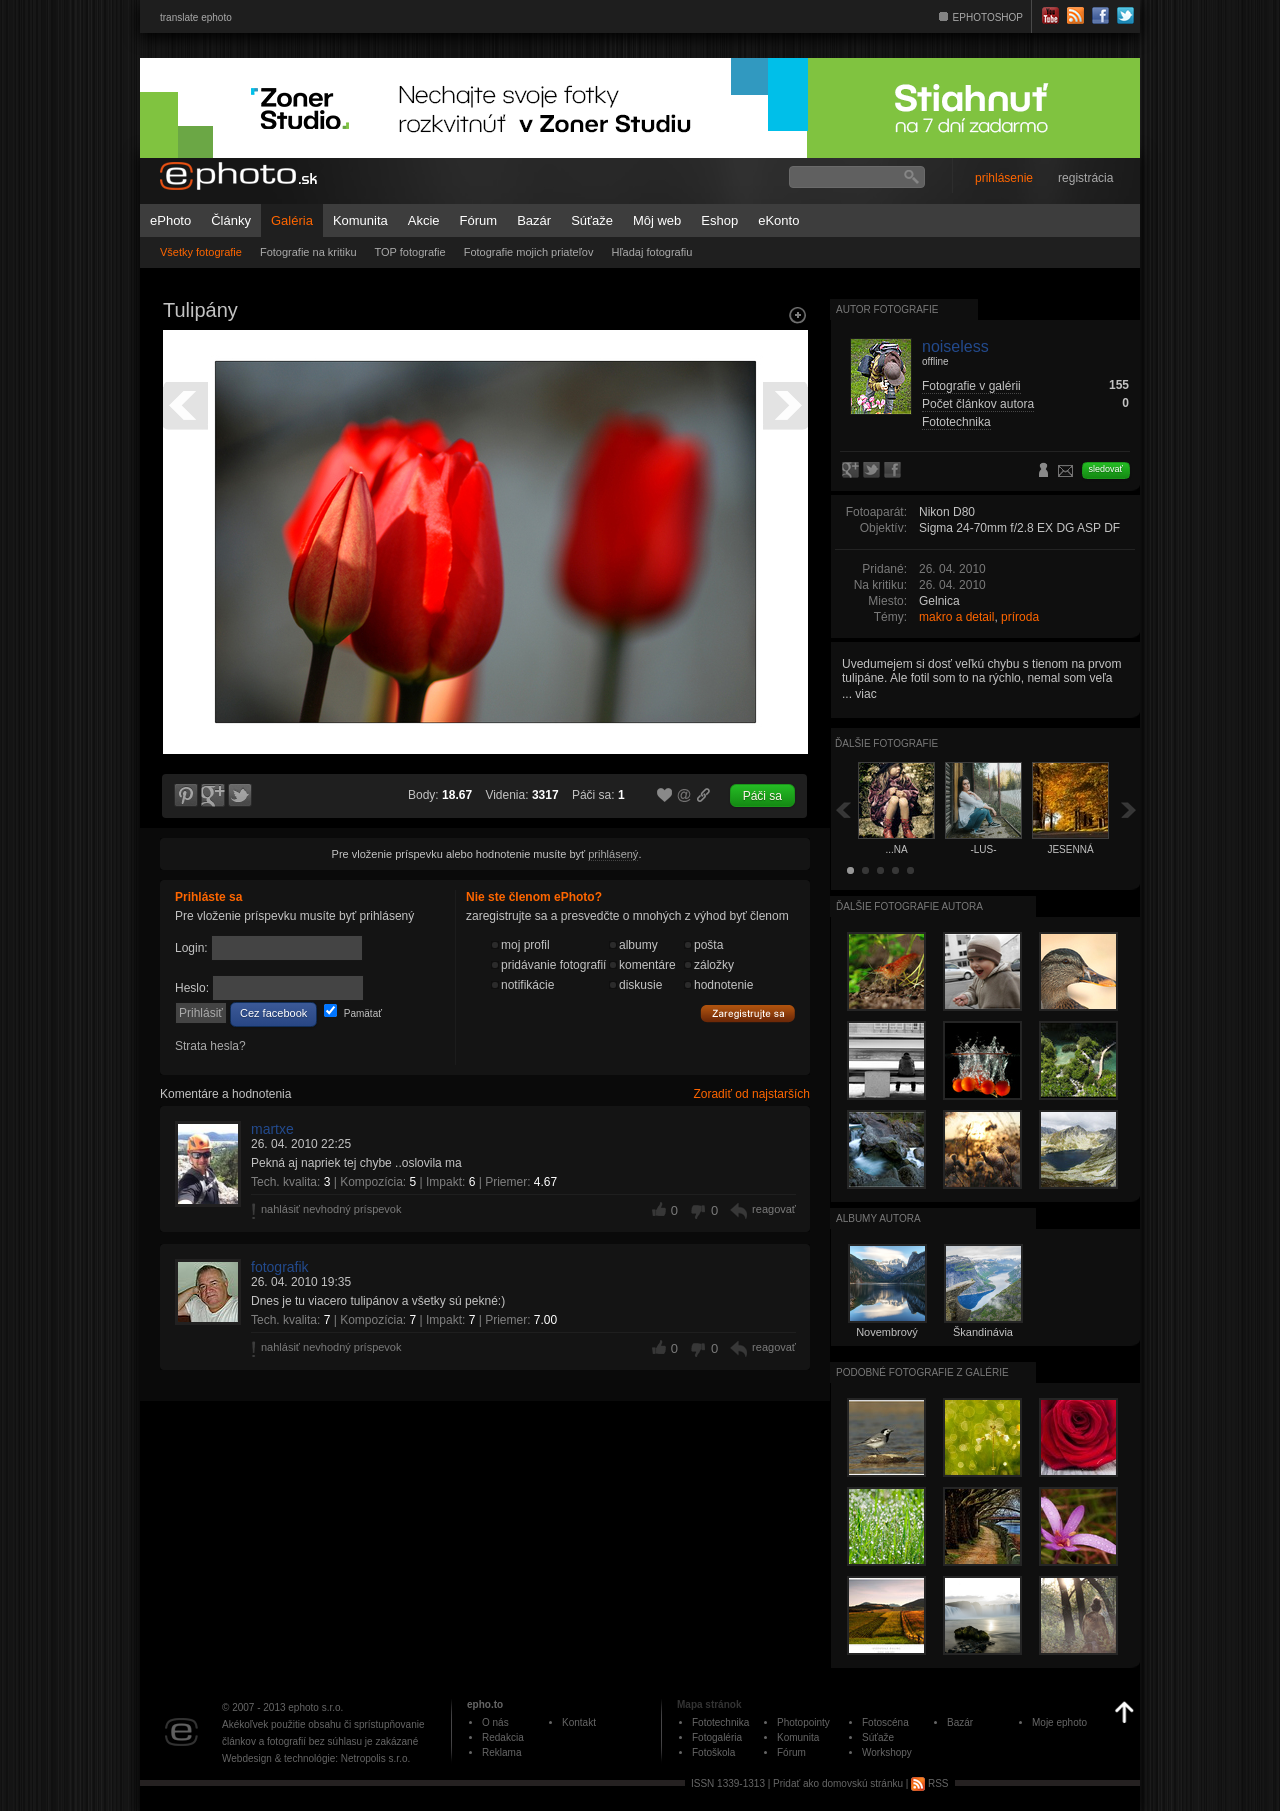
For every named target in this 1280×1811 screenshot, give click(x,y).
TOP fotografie (410, 252)
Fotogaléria (717, 1737)
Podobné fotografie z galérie (922, 1372)
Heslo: (192, 988)
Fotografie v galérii (971, 386)
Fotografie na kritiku (308, 252)
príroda (1020, 617)
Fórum (479, 220)
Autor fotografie (887, 309)
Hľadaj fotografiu (651, 252)
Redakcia (503, 1737)
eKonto (778, 220)
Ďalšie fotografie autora (909, 906)
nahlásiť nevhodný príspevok (331, 1209)
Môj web (657, 220)
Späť (843, 809)
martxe (272, 1129)
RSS (929, 1783)
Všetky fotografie (201, 252)
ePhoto (170, 220)
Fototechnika (956, 422)
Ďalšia (1129, 809)
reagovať (774, 1209)
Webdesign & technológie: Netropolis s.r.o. (316, 1758)
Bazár (534, 220)
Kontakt (579, 1722)
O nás (495, 1722)
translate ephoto (196, 17)
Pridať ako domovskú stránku (838, 1783)
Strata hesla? (210, 1046)
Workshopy (887, 1752)
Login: (191, 948)
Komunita (360, 220)
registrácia (1085, 178)
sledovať (1106, 469)
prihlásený (613, 854)
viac (865, 694)
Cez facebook (273, 1013)
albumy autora (878, 1218)
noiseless (955, 346)
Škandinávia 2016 (983, 1338)
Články (231, 220)
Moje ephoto (1059, 1722)
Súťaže (592, 220)
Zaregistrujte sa (748, 1014)
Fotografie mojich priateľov (529, 252)
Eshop (719, 220)
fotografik (280, 1267)
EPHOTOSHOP (988, 17)
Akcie (424, 220)
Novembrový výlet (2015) (887, 1338)
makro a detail (956, 617)
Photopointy (803, 1722)
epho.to (485, 1704)
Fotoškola (713, 1752)
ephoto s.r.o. (315, 1707)
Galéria (292, 220)
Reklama (501, 1752)
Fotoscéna (885, 1722)
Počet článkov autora (978, 404)
